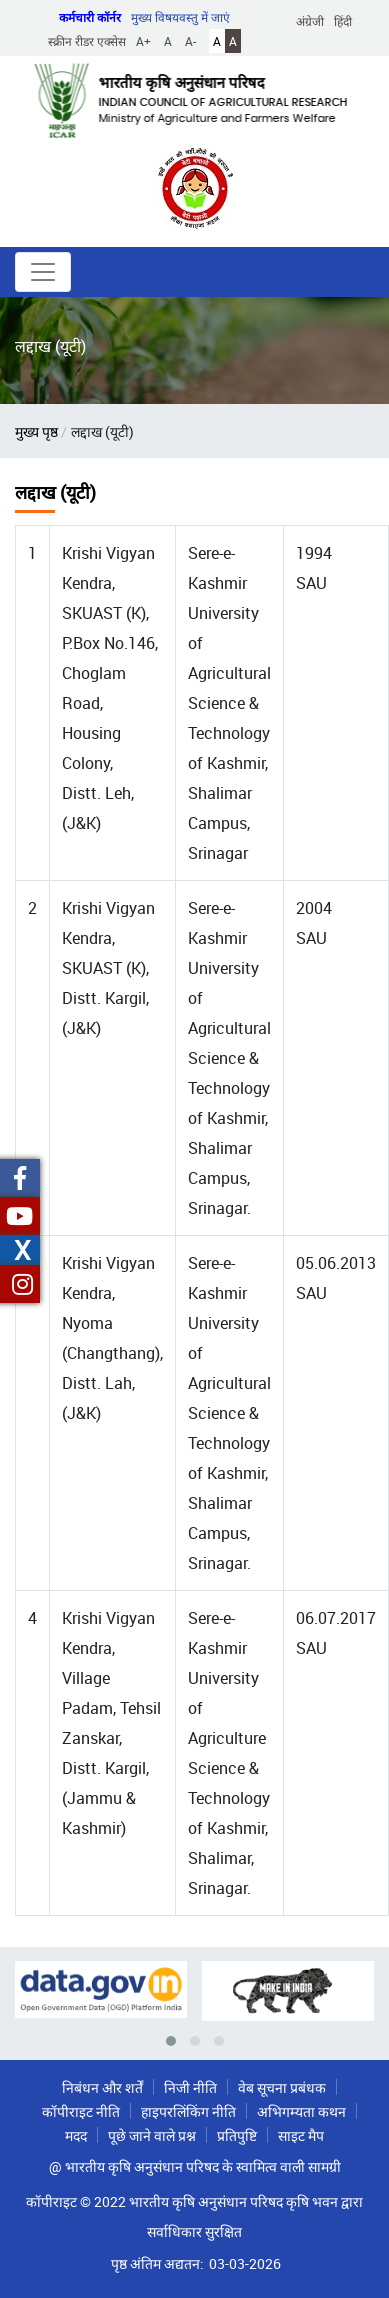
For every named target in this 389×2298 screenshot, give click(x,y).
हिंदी (343, 21)
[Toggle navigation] (43, 272)
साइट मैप (301, 2135)
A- (190, 41)
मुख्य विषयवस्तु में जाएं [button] (180, 17)
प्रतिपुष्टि (237, 2135)
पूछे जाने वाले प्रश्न (152, 2135)
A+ (143, 41)
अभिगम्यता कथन (301, 2111)
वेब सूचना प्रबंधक (282, 2087)
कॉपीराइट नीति (81, 2111)
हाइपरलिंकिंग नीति (188, 2111)
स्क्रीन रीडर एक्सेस (87, 41)
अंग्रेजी (310, 21)
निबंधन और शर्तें (102, 2087)
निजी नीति (190, 2087)
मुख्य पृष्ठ (36, 431)
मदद (76, 2135)
